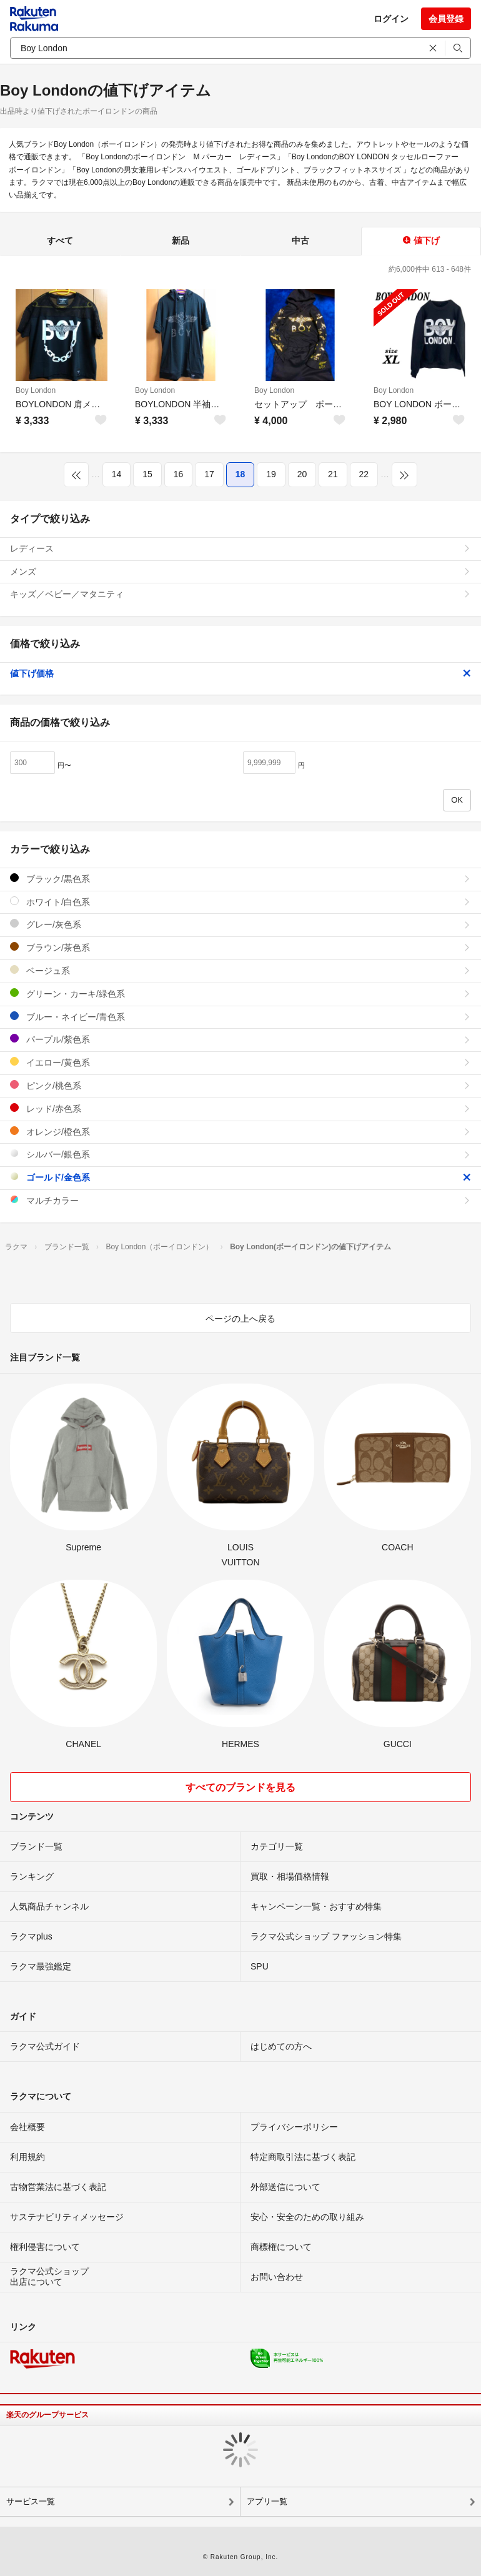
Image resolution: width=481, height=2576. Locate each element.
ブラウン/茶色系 (240, 947)
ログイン (391, 19)
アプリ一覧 (267, 2501)
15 (147, 474)
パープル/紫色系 (240, 1039)
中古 (300, 240)
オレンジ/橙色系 (240, 1131)
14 (117, 474)
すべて (60, 240)
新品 (180, 240)
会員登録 (446, 19)
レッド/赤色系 (240, 1108)
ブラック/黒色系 (240, 878)
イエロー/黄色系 (240, 1062)
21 (333, 474)
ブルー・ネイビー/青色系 (240, 1016)
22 (364, 474)
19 (271, 474)
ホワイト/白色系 (240, 901)
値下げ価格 (240, 673)
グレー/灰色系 (240, 924)
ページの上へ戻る (240, 1319)
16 (179, 474)
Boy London (36, 390)
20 (302, 474)
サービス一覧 (30, 2501)
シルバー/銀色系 (240, 1154)
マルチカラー (240, 1200)
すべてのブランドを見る (240, 1787)
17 (209, 474)
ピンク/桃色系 (240, 1085)
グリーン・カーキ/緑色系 (240, 993)
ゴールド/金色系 (240, 1177)
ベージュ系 (240, 970)
